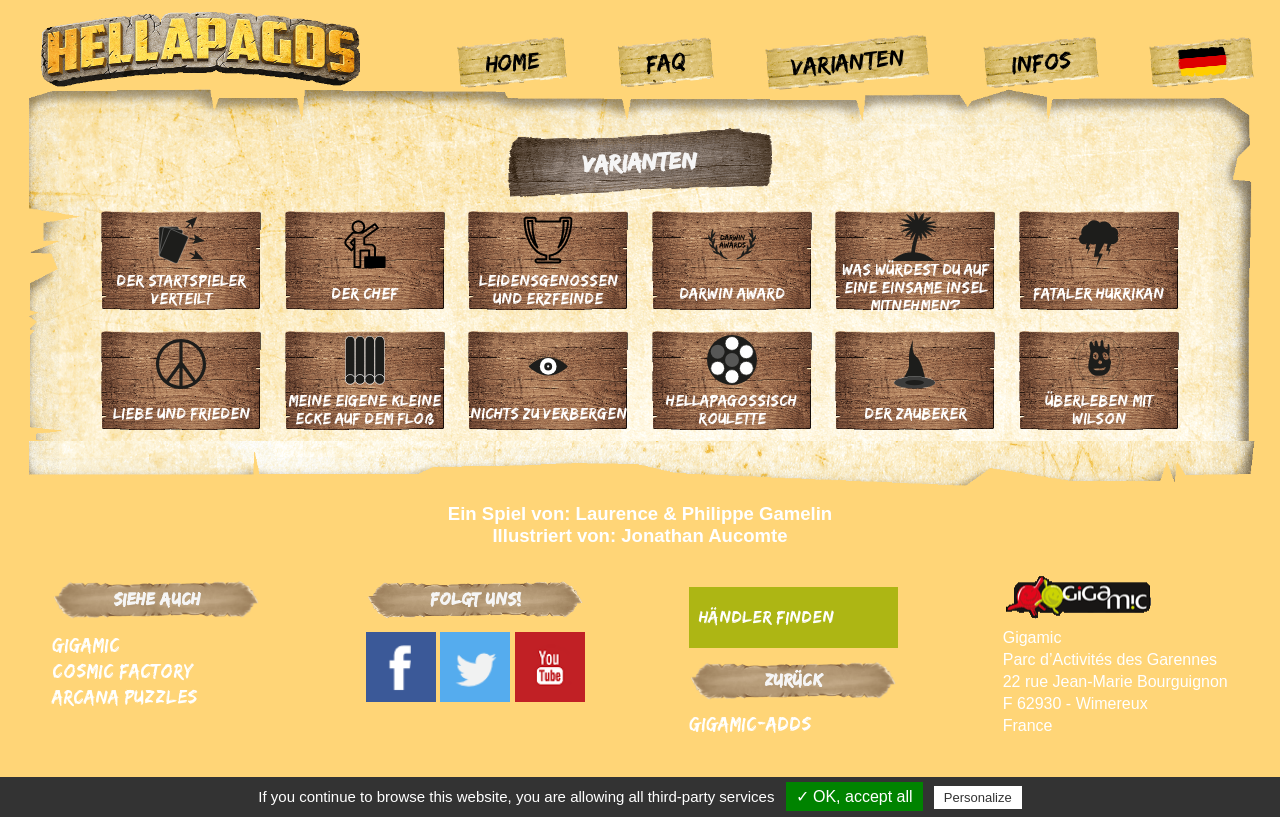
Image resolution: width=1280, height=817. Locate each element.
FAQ (665, 61)
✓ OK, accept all (854, 796)
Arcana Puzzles (124, 696)
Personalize (978, 797)
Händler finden (766, 617)
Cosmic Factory (122, 670)
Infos (1041, 61)
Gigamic (86, 644)
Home (513, 62)
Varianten (848, 61)
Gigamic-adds (750, 723)
